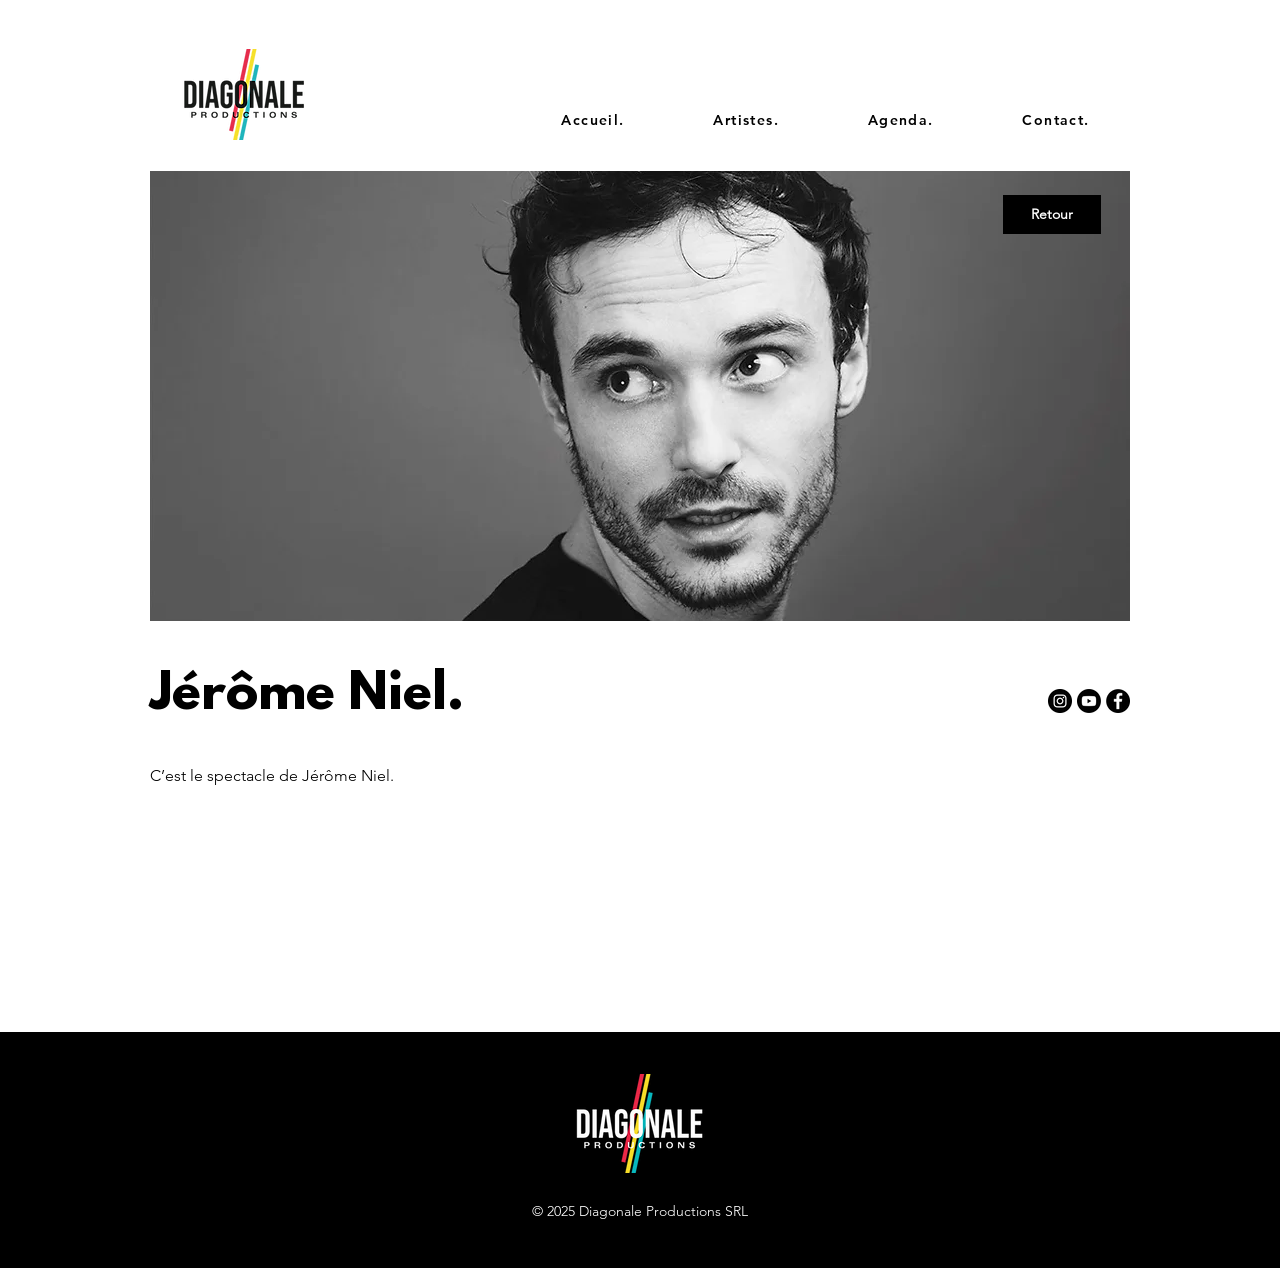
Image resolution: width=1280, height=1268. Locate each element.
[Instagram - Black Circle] (1060, 701)
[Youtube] (1089, 701)
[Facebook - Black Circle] (1118, 701)
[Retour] (1052, 214)
